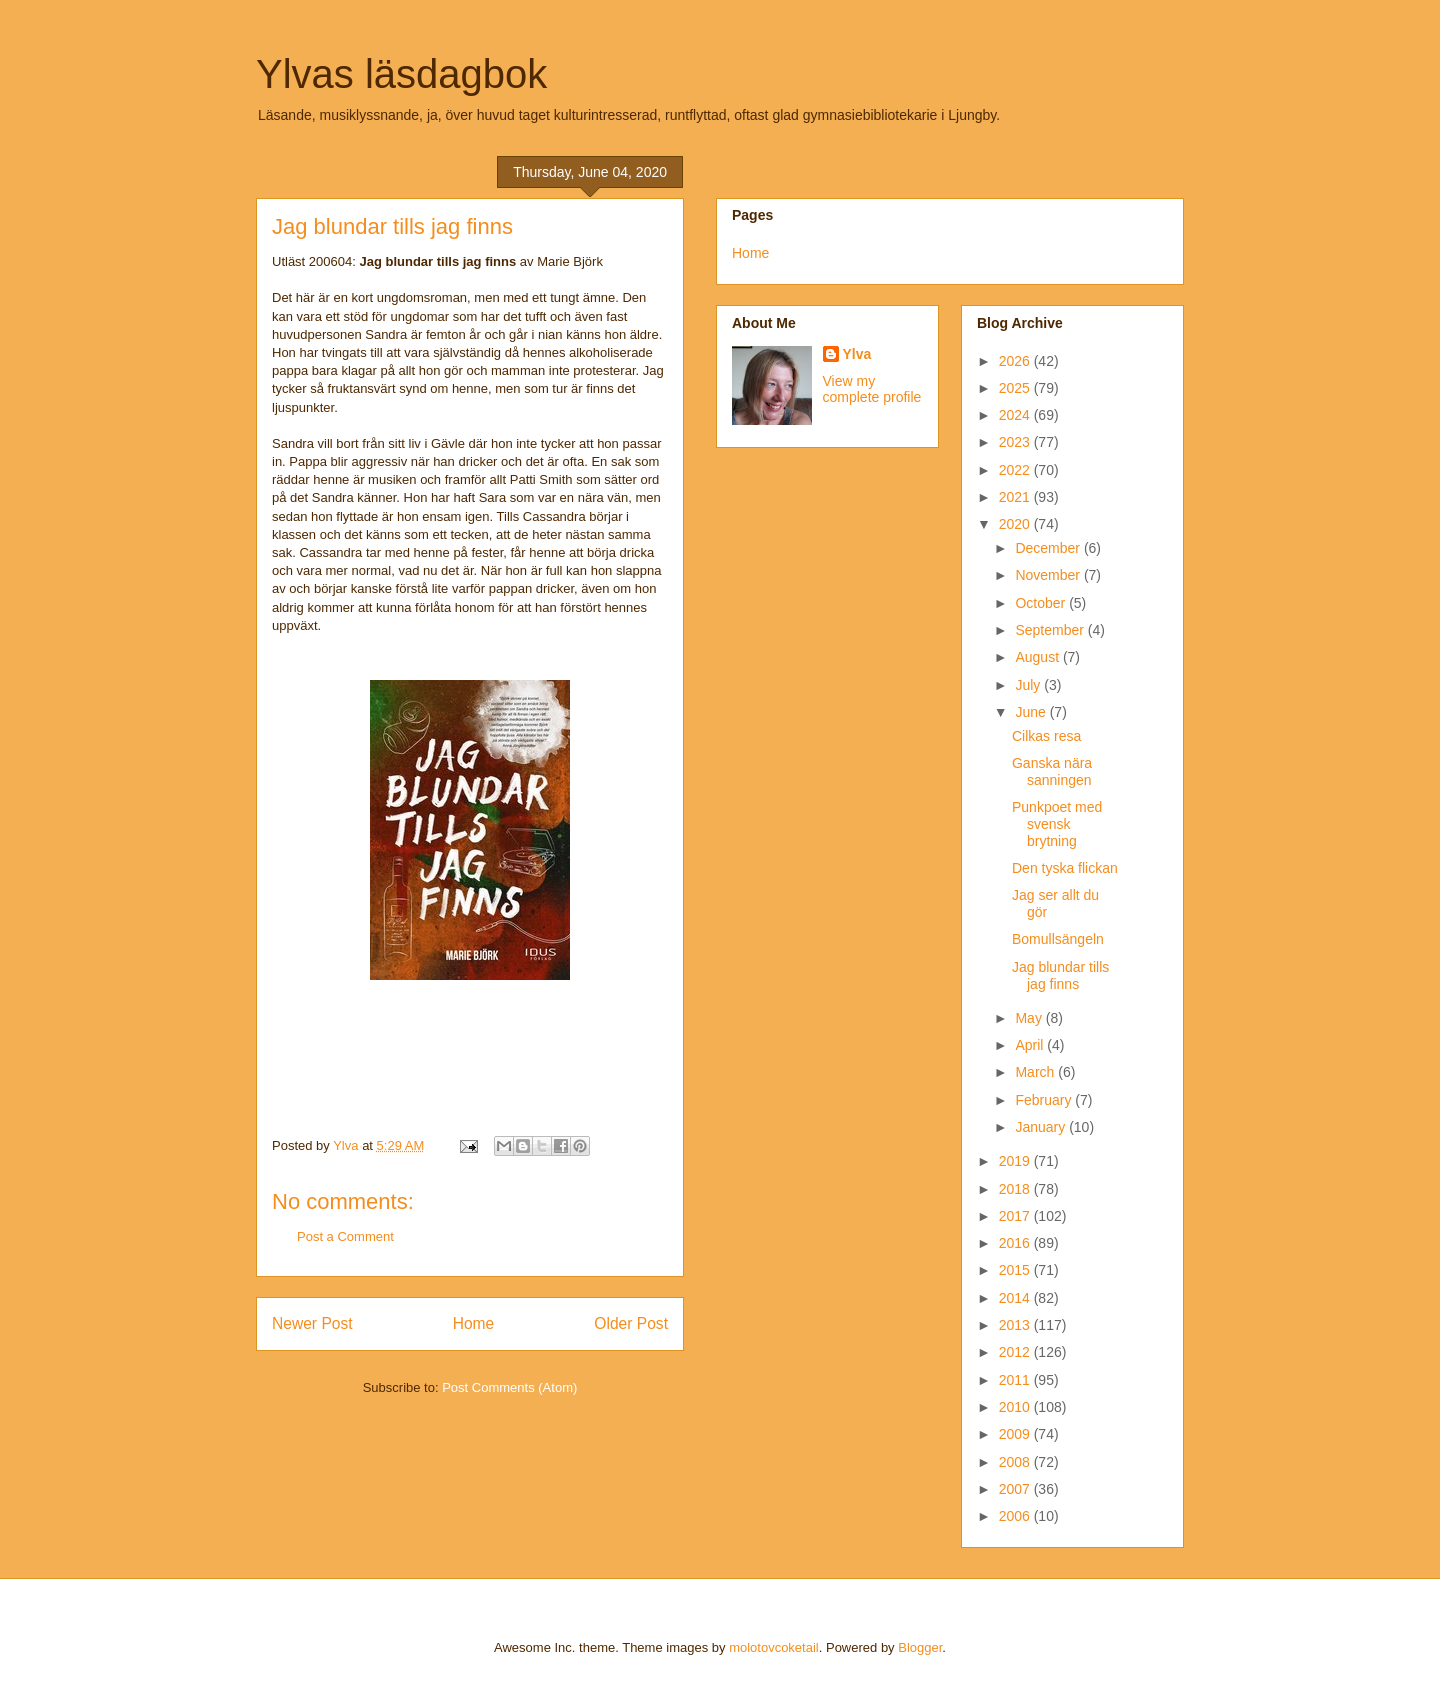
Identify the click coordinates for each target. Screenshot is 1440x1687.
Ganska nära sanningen (1052, 771)
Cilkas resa (1046, 736)
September (1051, 630)
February (1045, 1100)
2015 (1016, 1270)
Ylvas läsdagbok (401, 74)
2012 (1016, 1352)
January (1042, 1127)
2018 (1016, 1189)
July (1029, 685)
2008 (1016, 1462)
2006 (1016, 1516)
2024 (1016, 415)
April (1031, 1045)
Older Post (631, 1323)
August (1038, 657)
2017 (1016, 1216)
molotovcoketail (774, 1647)
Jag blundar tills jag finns (1060, 975)
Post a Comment (345, 1236)
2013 (1016, 1325)
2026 (1016, 361)
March (1036, 1072)
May (1030, 1018)
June (1032, 712)
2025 (1016, 388)
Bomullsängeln (1058, 939)
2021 (1016, 497)
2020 (1016, 524)
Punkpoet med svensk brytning (1057, 824)
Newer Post (312, 1323)
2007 (1016, 1489)
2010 (1016, 1407)
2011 (1016, 1380)
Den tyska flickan (1065, 868)
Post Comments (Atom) (509, 1387)
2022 (1016, 470)
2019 (1016, 1161)
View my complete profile (872, 389)
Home (474, 1323)
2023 (1016, 442)
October (1042, 603)
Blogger (920, 1647)
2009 (1016, 1434)
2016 (1016, 1243)
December (1049, 548)
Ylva (857, 354)
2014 (1016, 1298)
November (1049, 575)
